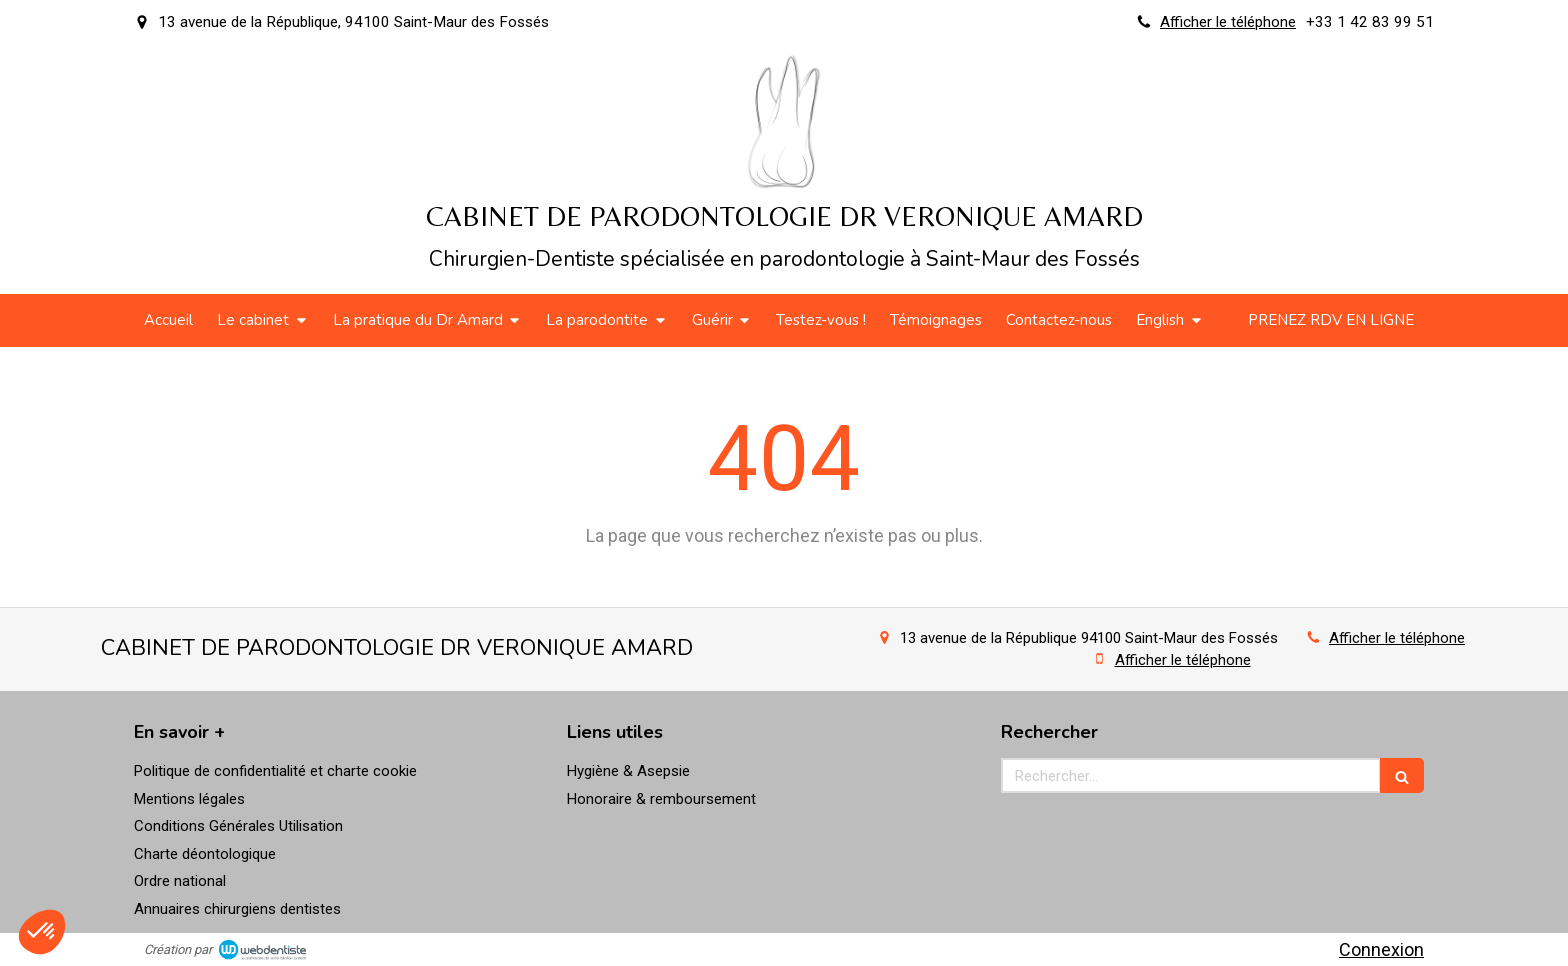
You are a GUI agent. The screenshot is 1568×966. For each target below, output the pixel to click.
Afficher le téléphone (1228, 22)
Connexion (1381, 949)
